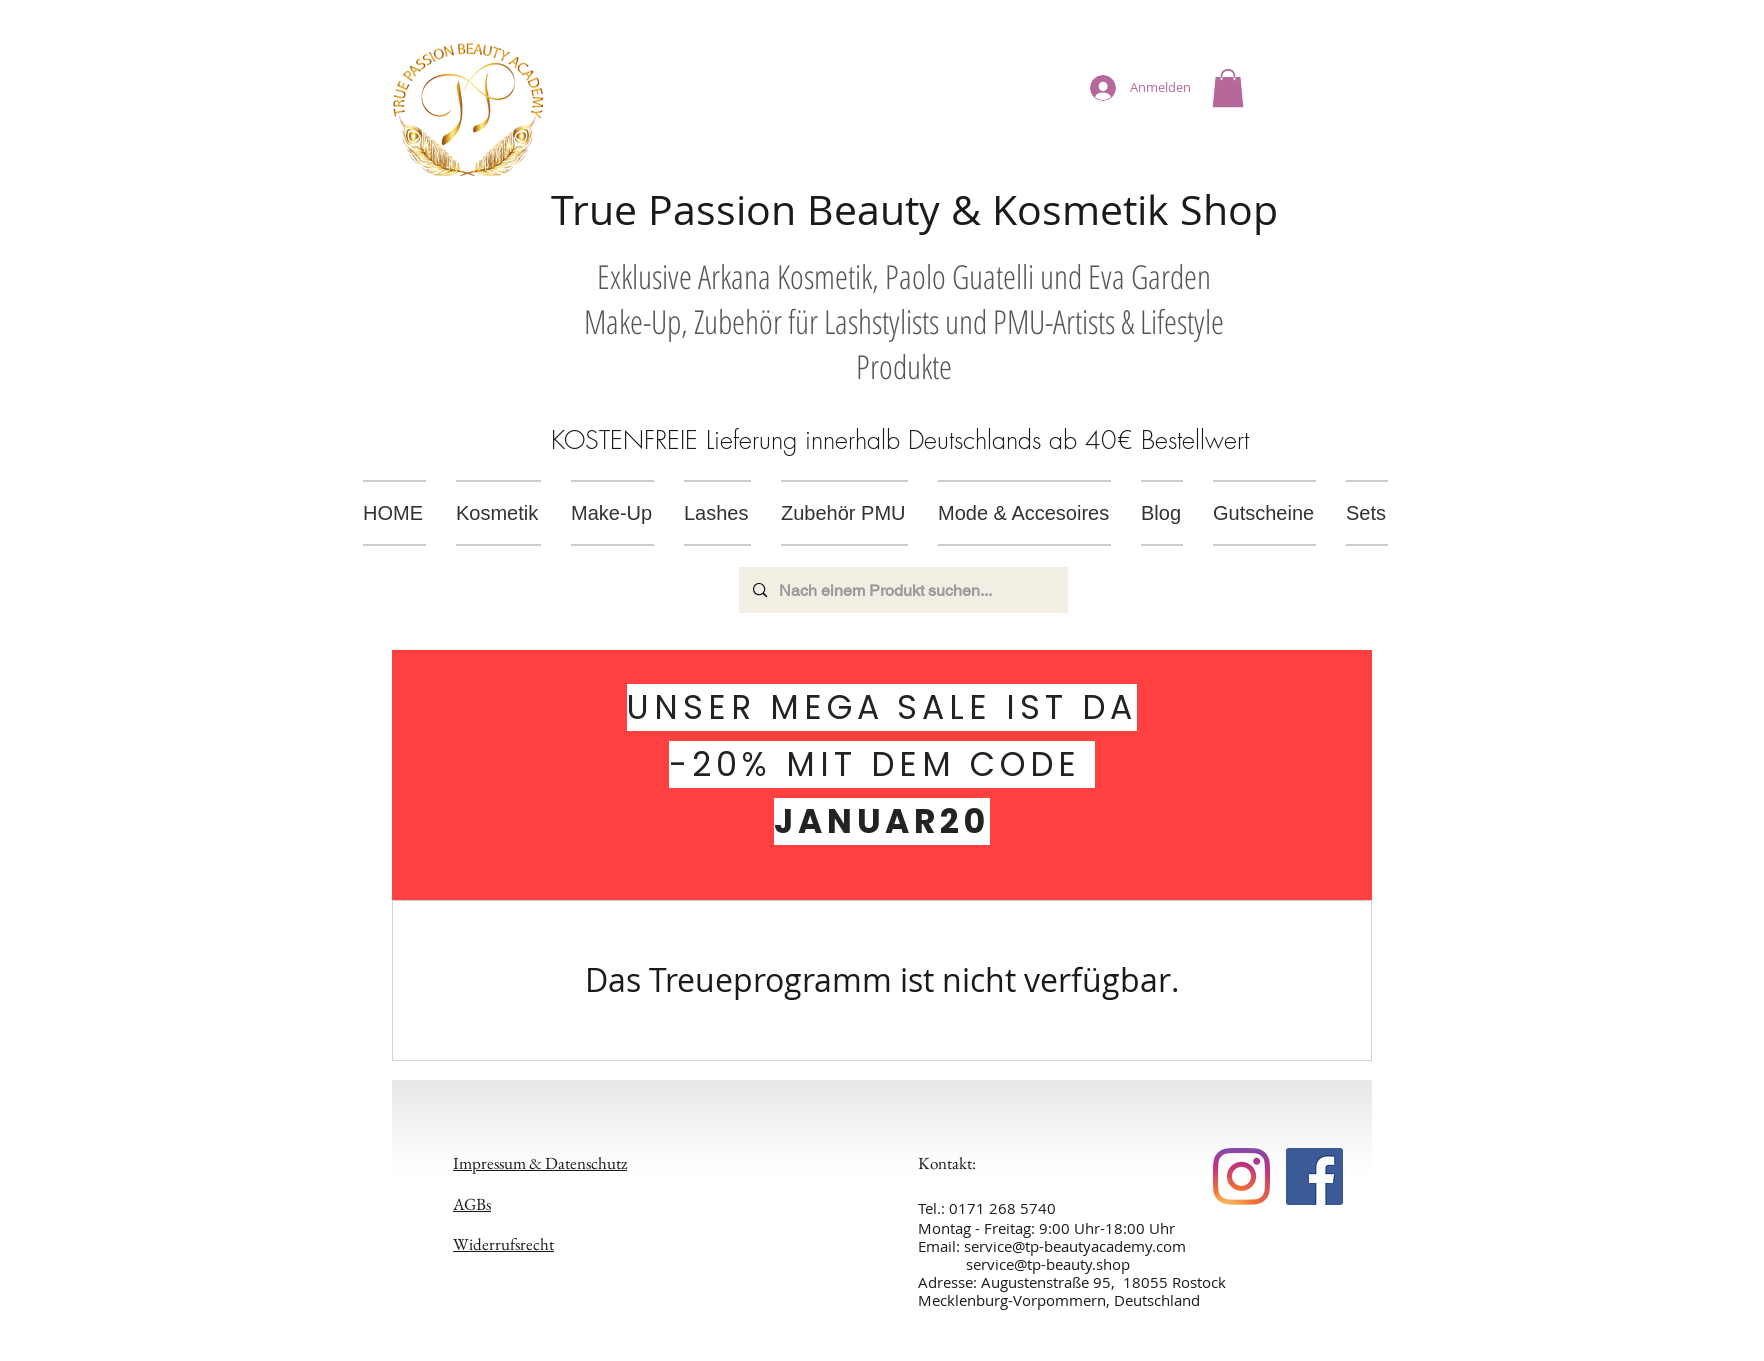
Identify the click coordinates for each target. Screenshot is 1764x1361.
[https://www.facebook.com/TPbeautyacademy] (1241, 1176)
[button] (1228, 88)
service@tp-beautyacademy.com (1075, 1246)
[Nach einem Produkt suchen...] (902, 590)
